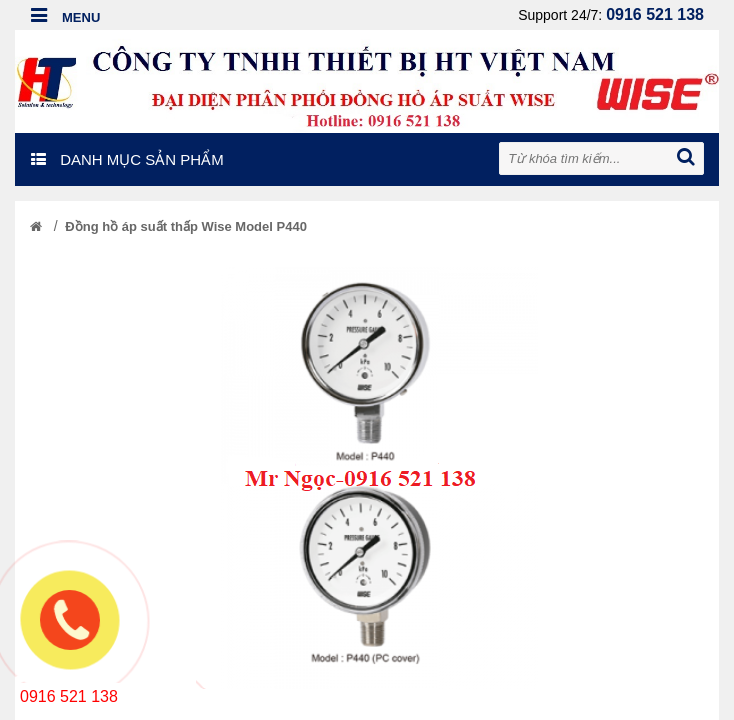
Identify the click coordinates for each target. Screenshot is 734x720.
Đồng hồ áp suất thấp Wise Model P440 (186, 226)
